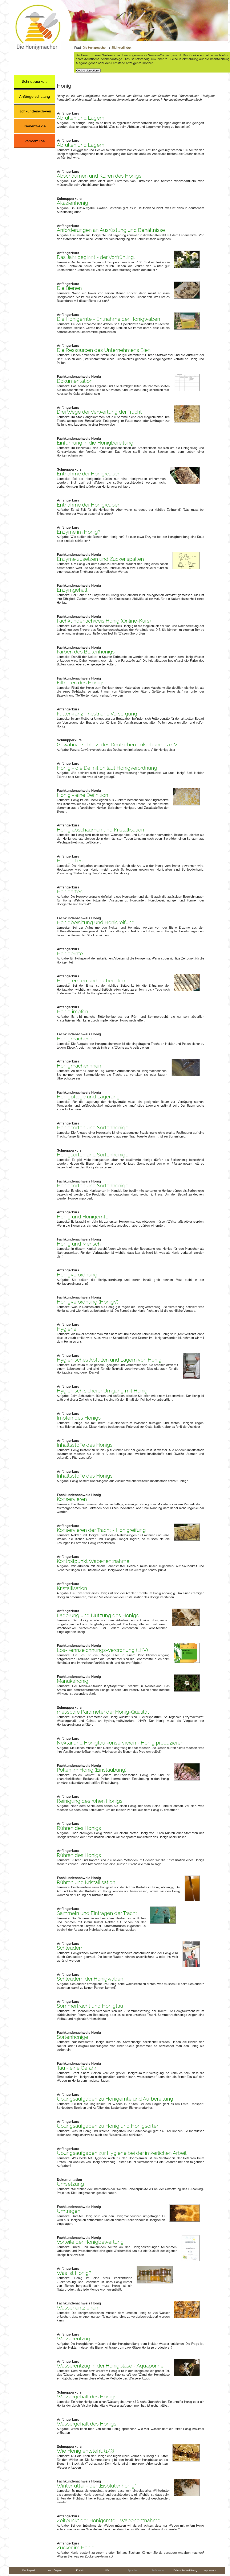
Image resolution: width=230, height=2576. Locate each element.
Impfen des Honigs (79, 1418)
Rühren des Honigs (79, 1828)
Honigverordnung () (87, 1302)
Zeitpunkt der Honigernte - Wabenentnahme (108, 2520)
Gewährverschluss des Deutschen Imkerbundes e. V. (117, 745)
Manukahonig (72, 1681)
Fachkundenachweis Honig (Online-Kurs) (104, 621)
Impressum (210, 2570)
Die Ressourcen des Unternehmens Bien (104, 350)
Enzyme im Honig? (78, 532)
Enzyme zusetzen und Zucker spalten (100, 559)
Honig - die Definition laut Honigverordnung (107, 768)
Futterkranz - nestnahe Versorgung (97, 714)
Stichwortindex (121, 47)
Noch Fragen (54, 2570)
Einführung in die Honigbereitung (95, 443)
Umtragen (68, 2211)
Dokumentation (75, 381)
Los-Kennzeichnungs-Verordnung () (102, 1650)
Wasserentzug (73, 2339)
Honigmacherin (74, 1039)
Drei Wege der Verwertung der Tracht (99, 412)
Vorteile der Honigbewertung (90, 2242)
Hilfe (106, 2570)
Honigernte (70, 954)
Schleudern (70, 1948)
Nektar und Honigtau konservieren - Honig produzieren (120, 1743)
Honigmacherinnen (79, 1066)
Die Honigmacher (94, 47)
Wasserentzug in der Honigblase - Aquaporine (110, 2366)
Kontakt (80, 2570)
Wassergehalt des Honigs (86, 2397)
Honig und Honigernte (82, 1217)
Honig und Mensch (79, 1244)
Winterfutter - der (96, 2486)
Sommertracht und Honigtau (90, 2006)
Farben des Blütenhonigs (86, 652)
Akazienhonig (72, 203)
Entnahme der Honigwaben (89, 474)
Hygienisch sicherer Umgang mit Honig (102, 1391)
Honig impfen (72, 1012)
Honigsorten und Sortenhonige (92, 1128)
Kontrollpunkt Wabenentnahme (93, 1561)
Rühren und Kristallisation (86, 1882)
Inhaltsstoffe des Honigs (85, 1445)
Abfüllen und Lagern (80, 118)
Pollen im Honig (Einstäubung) (91, 1770)
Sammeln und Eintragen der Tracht (97, 1913)
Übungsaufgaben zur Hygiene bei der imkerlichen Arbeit (122, 2153)
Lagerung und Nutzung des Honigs (98, 1615)
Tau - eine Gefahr (76, 2068)
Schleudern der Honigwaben (90, 1979)
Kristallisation (72, 1588)
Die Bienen (69, 288)
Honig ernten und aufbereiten (91, 981)
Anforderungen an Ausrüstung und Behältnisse (111, 230)
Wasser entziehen (77, 2308)
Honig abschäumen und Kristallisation (100, 830)
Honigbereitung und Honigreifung (96, 922)
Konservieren (72, 1499)
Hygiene (66, 1329)
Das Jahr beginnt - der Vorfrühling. (96, 257)
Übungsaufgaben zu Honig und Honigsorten (108, 2126)
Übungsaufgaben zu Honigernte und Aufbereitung (115, 2099)
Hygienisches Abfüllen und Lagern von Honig (109, 1360)
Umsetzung (70, 2184)
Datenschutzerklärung (185, 2570)
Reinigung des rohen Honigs (89, 1801)
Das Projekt (28, 2570)
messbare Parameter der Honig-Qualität (103, 1712)
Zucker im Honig (76, 2548)
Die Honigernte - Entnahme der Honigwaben (108, 319)
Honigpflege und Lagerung (88, 1097)
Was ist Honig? (74, 2273)
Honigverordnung (77, 1275)
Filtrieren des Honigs (80, 683)
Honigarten (70, 861)
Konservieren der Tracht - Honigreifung (101, 1530)
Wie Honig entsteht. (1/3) (85, 2451)
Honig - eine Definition (82, 795)
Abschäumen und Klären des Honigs (99, 176)
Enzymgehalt (72, 590)
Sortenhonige (72, 2037)
